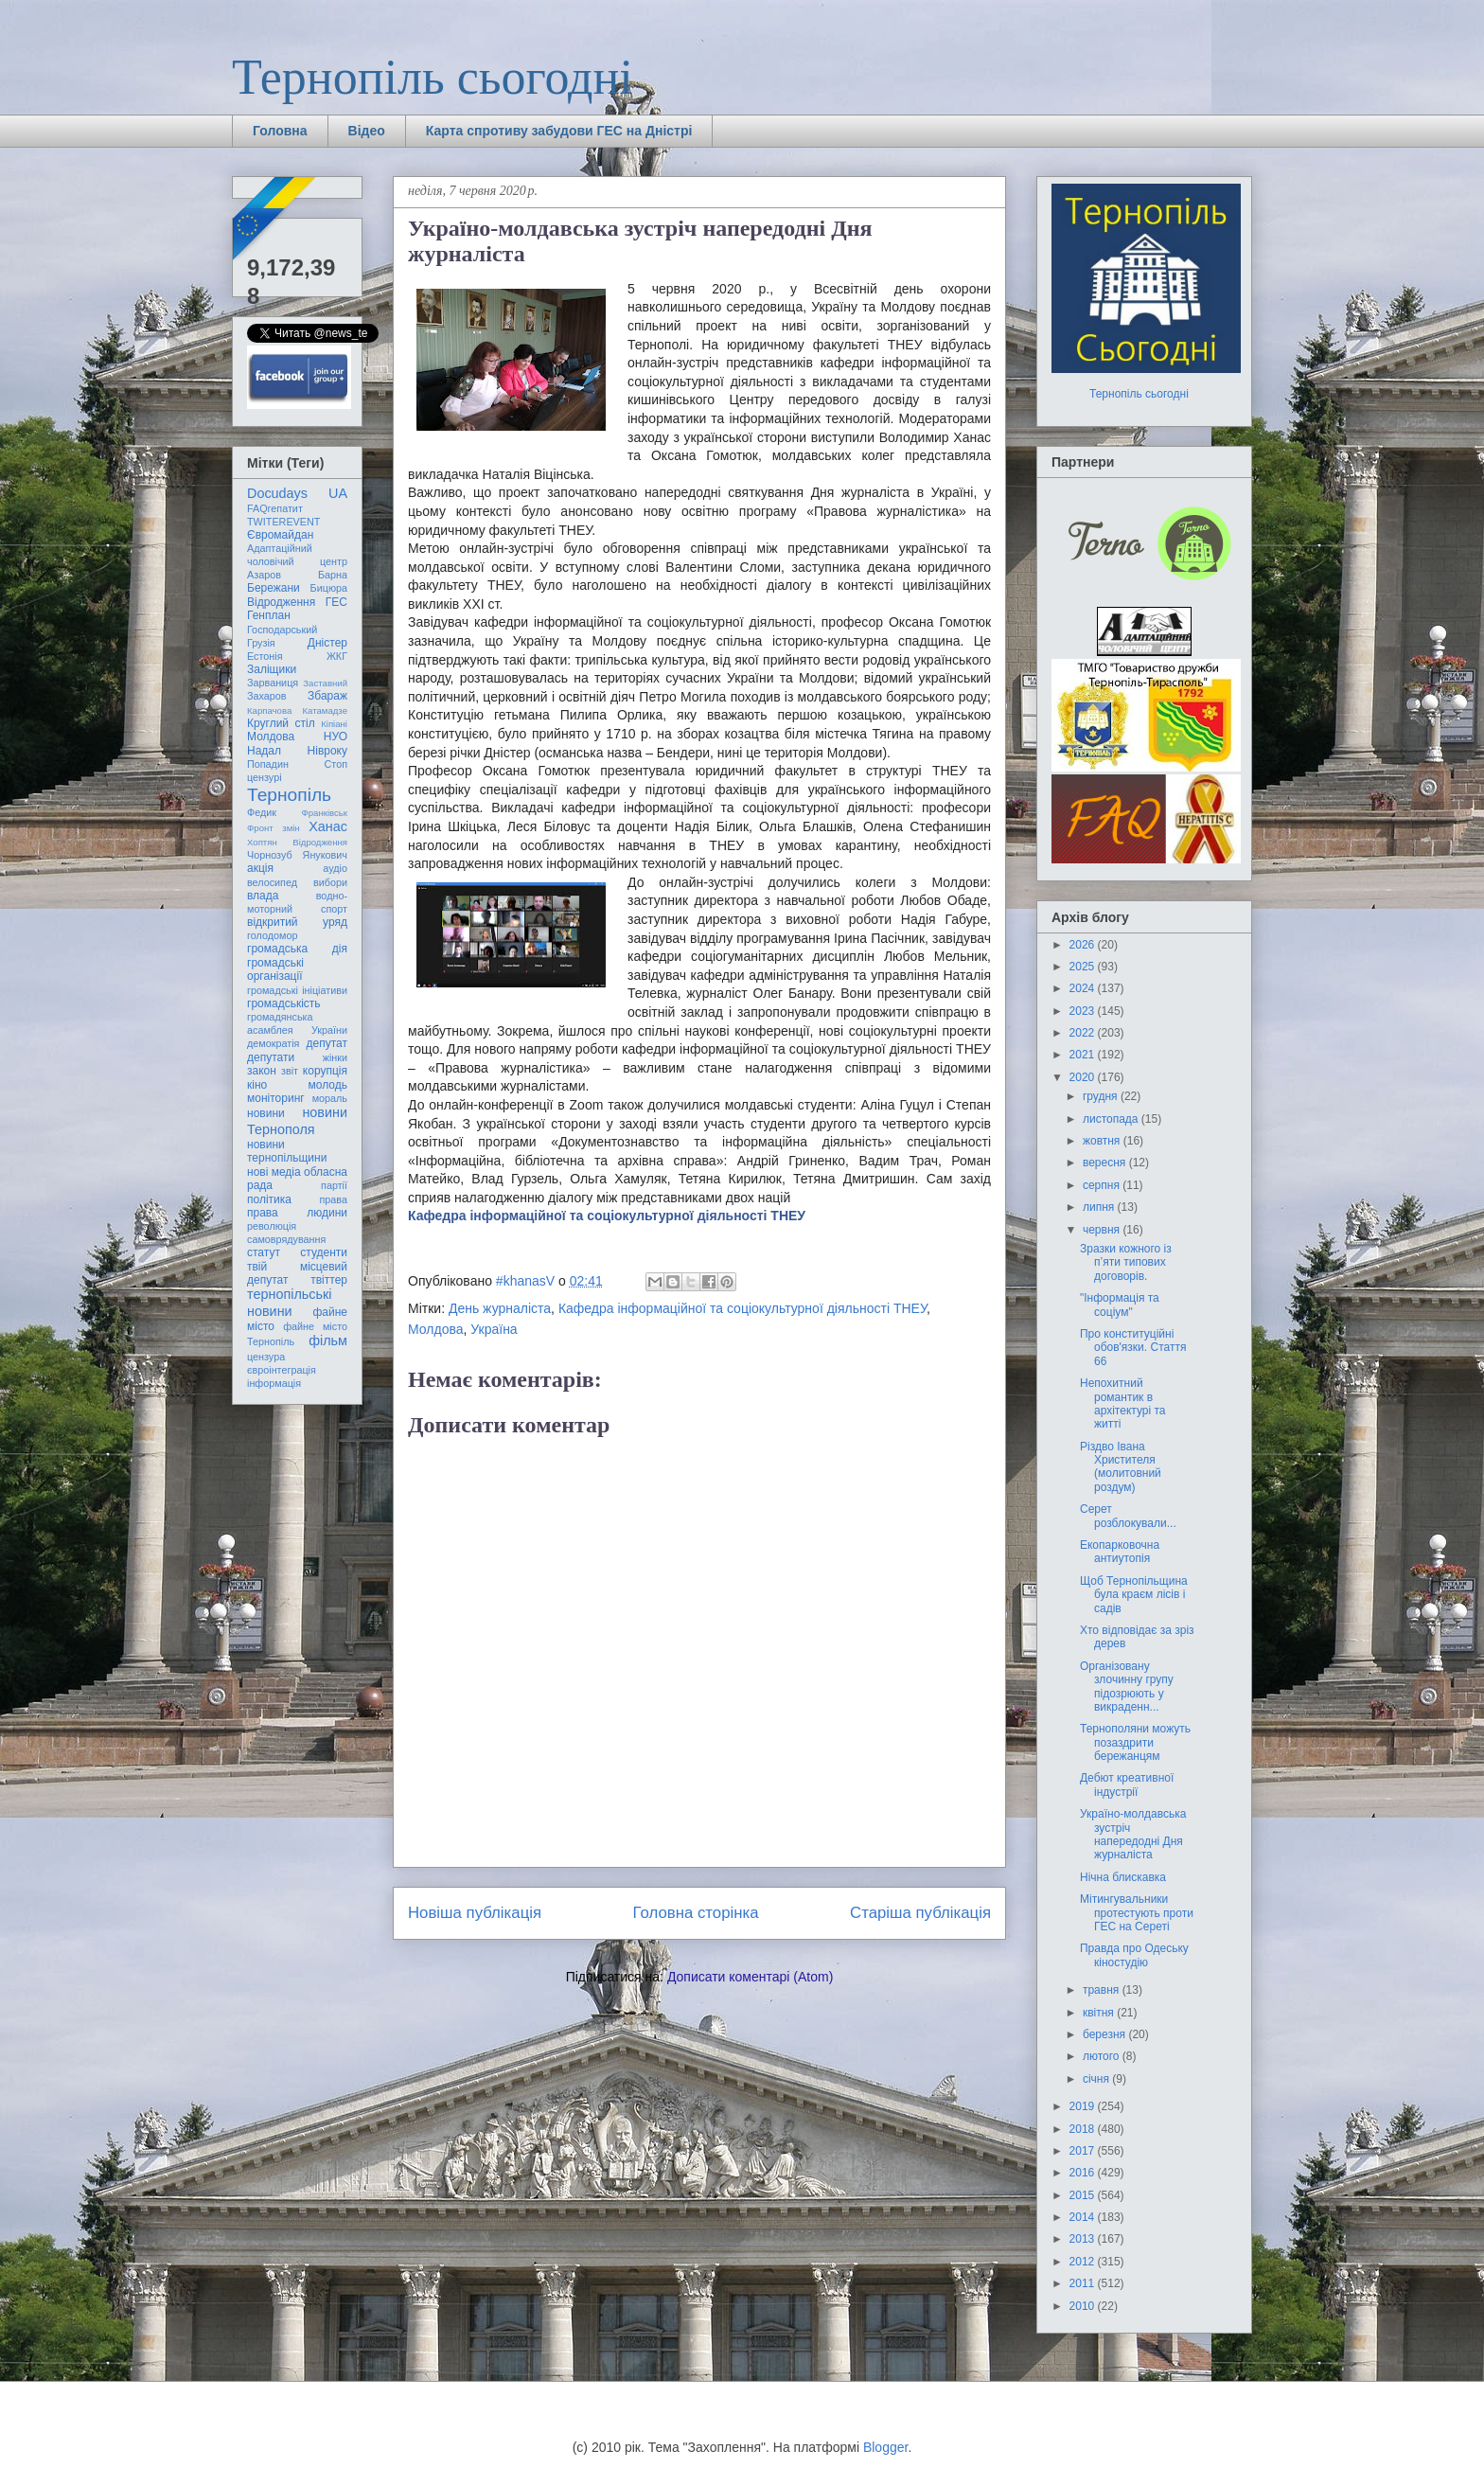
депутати (270, 1057)
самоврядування (286, 1239)
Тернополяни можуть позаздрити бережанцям (1135, 1742)
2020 (1083, 1077)
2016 (1083, 2172)
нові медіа (274, 1172)
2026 (1083, 944)
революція (271, 1226)
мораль (329, 1098)
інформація (274, 1383)
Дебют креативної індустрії (1127, 1784)
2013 (1083, 2239)
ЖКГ (337, 656)
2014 (1083, 2217)
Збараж (327, 695)
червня (1102, 1229)
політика (269, 1199)
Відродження (281, 602)
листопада (1112, 1119)
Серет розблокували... (1128, 1515)
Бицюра (328, 588)
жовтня (1103, 1140)
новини (266, 1113)
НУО (335, 736)
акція (260, 868)
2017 (1083, 2150)
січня (1097, 2079)
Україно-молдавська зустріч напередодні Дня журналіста (1133, 1834)
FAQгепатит (275, 508)
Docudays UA (297, 493)
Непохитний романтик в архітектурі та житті (1123, 1403)
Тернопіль (289, 795)
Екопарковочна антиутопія (1119, 1551)
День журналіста (500, 1308)
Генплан (269, 615)
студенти (323, 1252)
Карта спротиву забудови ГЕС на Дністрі (559, 130)
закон (261, 1070)
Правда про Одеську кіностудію (1134, 1955)
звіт (289, 1070)
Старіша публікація (920, 1913)
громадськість (284, 1003)
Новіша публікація (474, 1913)
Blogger (885, 2447)
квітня (1100, 2012)
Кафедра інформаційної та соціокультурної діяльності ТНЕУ (606, 1215)
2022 (1083, 1032)
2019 (1083, 2106)
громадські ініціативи (297, 990)
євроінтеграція (281, 1370)
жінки (335, 1057)
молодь (328, 1085)
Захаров (267, 695)
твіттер (328, 1280)
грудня (1102, 1096)
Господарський (282, 629)
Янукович (325, 855)
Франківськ (324, 813)
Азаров (264, 574)
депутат (327, 1043)
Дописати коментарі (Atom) (750, 1976)
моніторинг (276, 1098)
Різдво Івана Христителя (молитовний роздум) (1120, 1467)
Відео (366, 130)
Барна (332, 574)
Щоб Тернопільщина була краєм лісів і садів (1134, 1594)
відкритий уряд (297, 922)
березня (1105, 2034)
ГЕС (336, 602)
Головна (280, 130)
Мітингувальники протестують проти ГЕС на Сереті (1136, 1912)
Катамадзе (325, 710)
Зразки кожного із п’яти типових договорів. (1126, 1262)
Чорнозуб (269, 855)
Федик (261, 812)
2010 (1083, 2306)
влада (262, 895)
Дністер (327, 642)
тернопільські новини (289, 1302)
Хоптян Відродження (297, 842)
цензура (266, 1356)
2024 (1083, 988)
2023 (1083, 1011)
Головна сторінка (696, 1913)
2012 (1083, 2261)
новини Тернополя (297, 1120)
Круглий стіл (281, 723)
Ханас (328, 826)
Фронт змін (273, 828)
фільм (328, 1340)
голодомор (272, 935)
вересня (1106, 1162)
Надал (264, 750)
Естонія (265, 656)
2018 (1083, 2129)
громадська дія (297, 948)
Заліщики (271, 669)
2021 (1083, 1054)
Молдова (436, 1329)
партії (334, 1185)
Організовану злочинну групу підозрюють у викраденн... (1127, 1687)
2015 (1083, 2195)
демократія (273, 1043)
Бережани (273, 588)
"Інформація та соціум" (1119, 1304)
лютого (1102, 2056)
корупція (325, 1070)
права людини (297, 1212)
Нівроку (327, 750)
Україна (493, 1329)
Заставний (325, 683)
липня (1100, 1207)
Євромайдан (280, 535)
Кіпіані (334, 724)
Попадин (268, 764)
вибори (330, 882)
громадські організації (275, 969)
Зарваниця (272, 682)
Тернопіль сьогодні (432, 77)
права (333, 1199)
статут (263, 1252)
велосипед (272, 882)
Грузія (261, 642)
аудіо (335, 868)
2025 (1083, 966)
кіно (257, 1085)
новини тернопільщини (287, 1151)
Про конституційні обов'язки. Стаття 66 (1133, 1347)
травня (1102, 1990)
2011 (1083, 2283)
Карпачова (269, 710)
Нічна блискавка (1123, 1877)
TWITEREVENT (283, 521)
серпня (1102, 1185)
